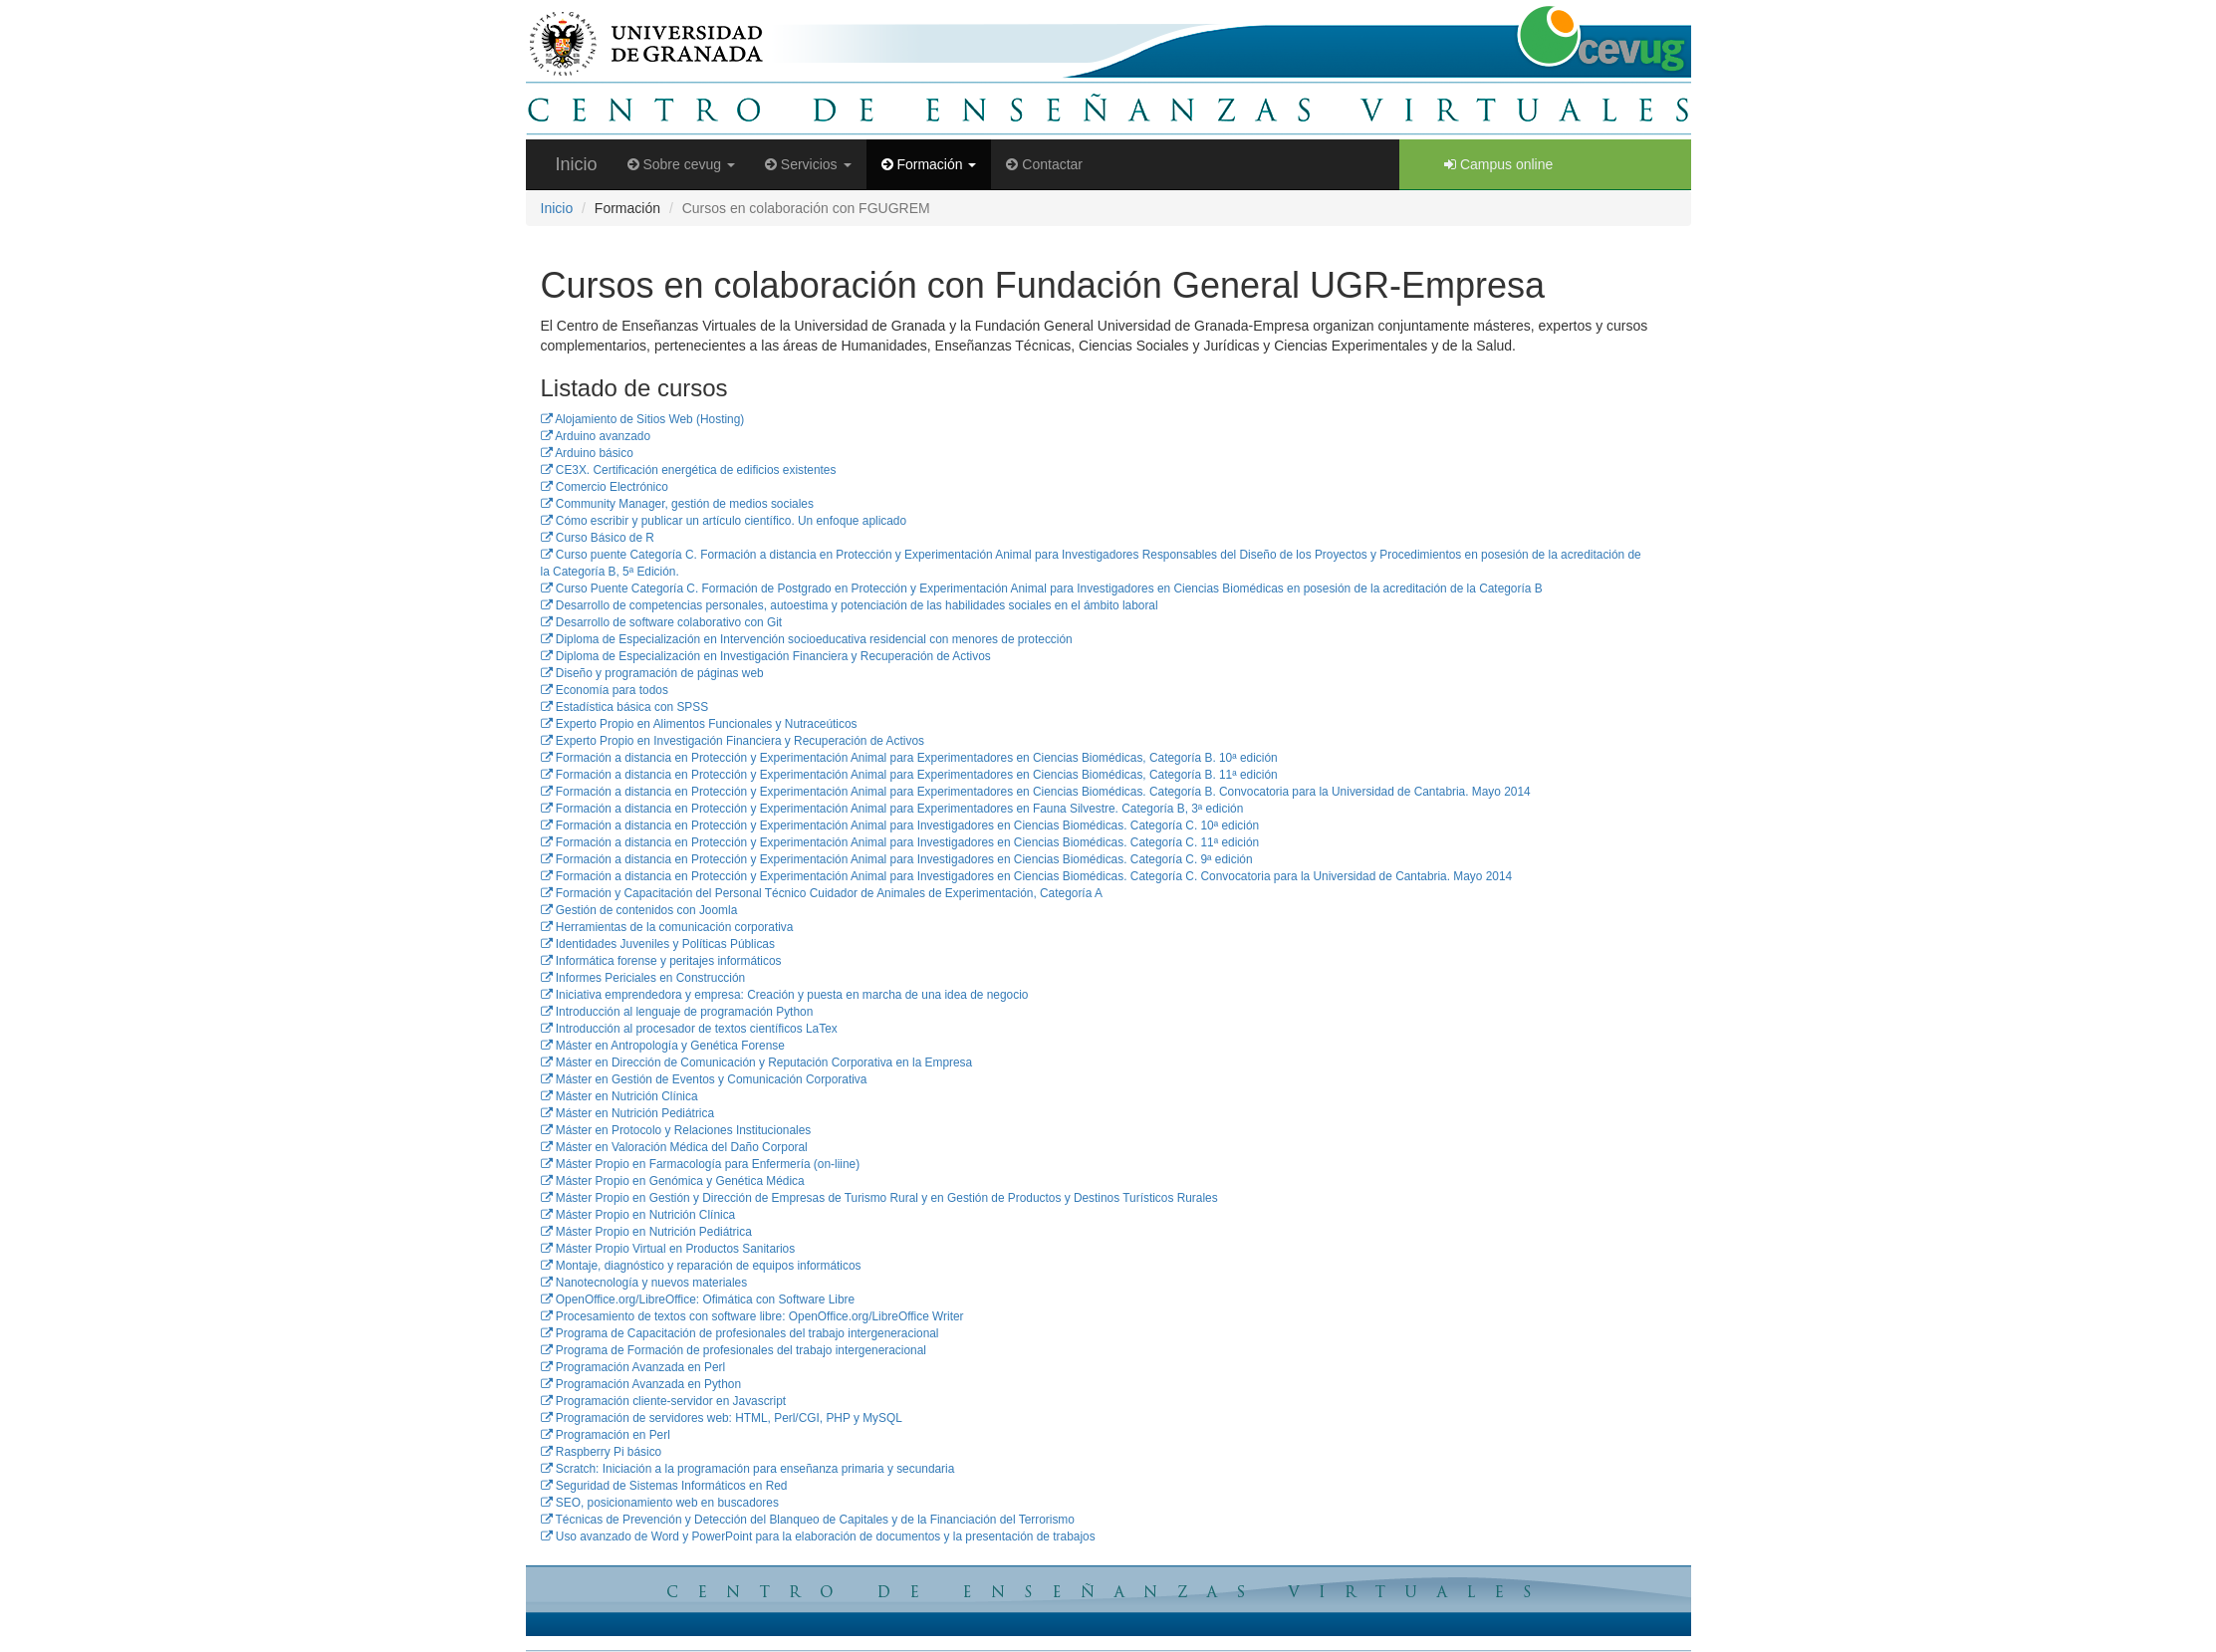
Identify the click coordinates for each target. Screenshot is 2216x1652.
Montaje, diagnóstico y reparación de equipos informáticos (701, 1266)
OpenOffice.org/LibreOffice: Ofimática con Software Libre (698, 1299)
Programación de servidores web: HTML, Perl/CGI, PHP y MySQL (721, 1418)
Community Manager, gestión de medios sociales (677, 504)
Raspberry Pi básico (601, 1452)
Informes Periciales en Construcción (643, 978)
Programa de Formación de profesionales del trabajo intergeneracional (733, 1350)
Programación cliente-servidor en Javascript (664, 1401)
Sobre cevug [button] (681, 164)
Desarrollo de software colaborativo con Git (662, 622)
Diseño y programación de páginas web (652, 673)
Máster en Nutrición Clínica (619, 1096)
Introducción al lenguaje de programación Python (677, 1012)
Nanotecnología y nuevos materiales (644, 1283)
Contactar (1044, 164)
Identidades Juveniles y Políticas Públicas (658, 944)
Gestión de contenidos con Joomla (639, 910)
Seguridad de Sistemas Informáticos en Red (664, 1486)
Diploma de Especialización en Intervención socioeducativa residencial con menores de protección (807, 639)
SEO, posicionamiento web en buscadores (660, 1503)
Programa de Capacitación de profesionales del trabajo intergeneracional (740, 1333)
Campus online (1498, 164)
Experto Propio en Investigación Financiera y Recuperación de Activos (732, 741)
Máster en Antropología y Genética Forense (663, 1046)
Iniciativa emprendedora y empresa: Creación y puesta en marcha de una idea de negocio (785, 995)
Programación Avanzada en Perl (633, 1367)
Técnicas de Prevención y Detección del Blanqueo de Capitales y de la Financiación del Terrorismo (808, 1520)
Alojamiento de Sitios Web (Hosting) (643, 419)
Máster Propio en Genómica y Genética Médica (673, 1181)
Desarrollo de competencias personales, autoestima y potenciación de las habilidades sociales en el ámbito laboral (849, 605)
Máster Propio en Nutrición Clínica (638, 1215)
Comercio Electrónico (604, 487)
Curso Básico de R (597, 538)
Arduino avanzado (596, 436)
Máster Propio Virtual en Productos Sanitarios (668, 1249)
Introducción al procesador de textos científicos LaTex (689, 1029)
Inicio (577, 164)
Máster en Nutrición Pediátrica (628, 1113)
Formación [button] (929, 164)
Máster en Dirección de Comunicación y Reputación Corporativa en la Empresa (757, 1062)
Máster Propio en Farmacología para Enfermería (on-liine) (701, 1164)
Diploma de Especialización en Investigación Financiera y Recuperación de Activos (766, 656)
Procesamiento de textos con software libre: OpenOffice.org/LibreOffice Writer (752, 1316)
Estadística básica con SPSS (625, 707)
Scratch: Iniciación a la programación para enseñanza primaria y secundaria (748, 1469)
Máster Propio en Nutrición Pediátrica (646, 1232)
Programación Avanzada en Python (641, 1384)
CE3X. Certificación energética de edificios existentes (689, 470)
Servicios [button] (808, 164)
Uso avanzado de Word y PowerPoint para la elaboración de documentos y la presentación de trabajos (818, 1536)
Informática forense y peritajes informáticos (661, 961)
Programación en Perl (605, 1435)
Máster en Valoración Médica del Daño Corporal (674, 1147)
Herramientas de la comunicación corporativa (667, 927)
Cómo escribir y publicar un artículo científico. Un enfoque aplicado (724, 521)
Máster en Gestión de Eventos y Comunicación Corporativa (704, 1079)
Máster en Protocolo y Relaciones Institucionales (676, 1130)
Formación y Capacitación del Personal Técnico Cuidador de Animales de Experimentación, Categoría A (822, 893)
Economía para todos (604, 690)
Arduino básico (587, 453)
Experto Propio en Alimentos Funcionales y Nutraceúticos (699, 724)
